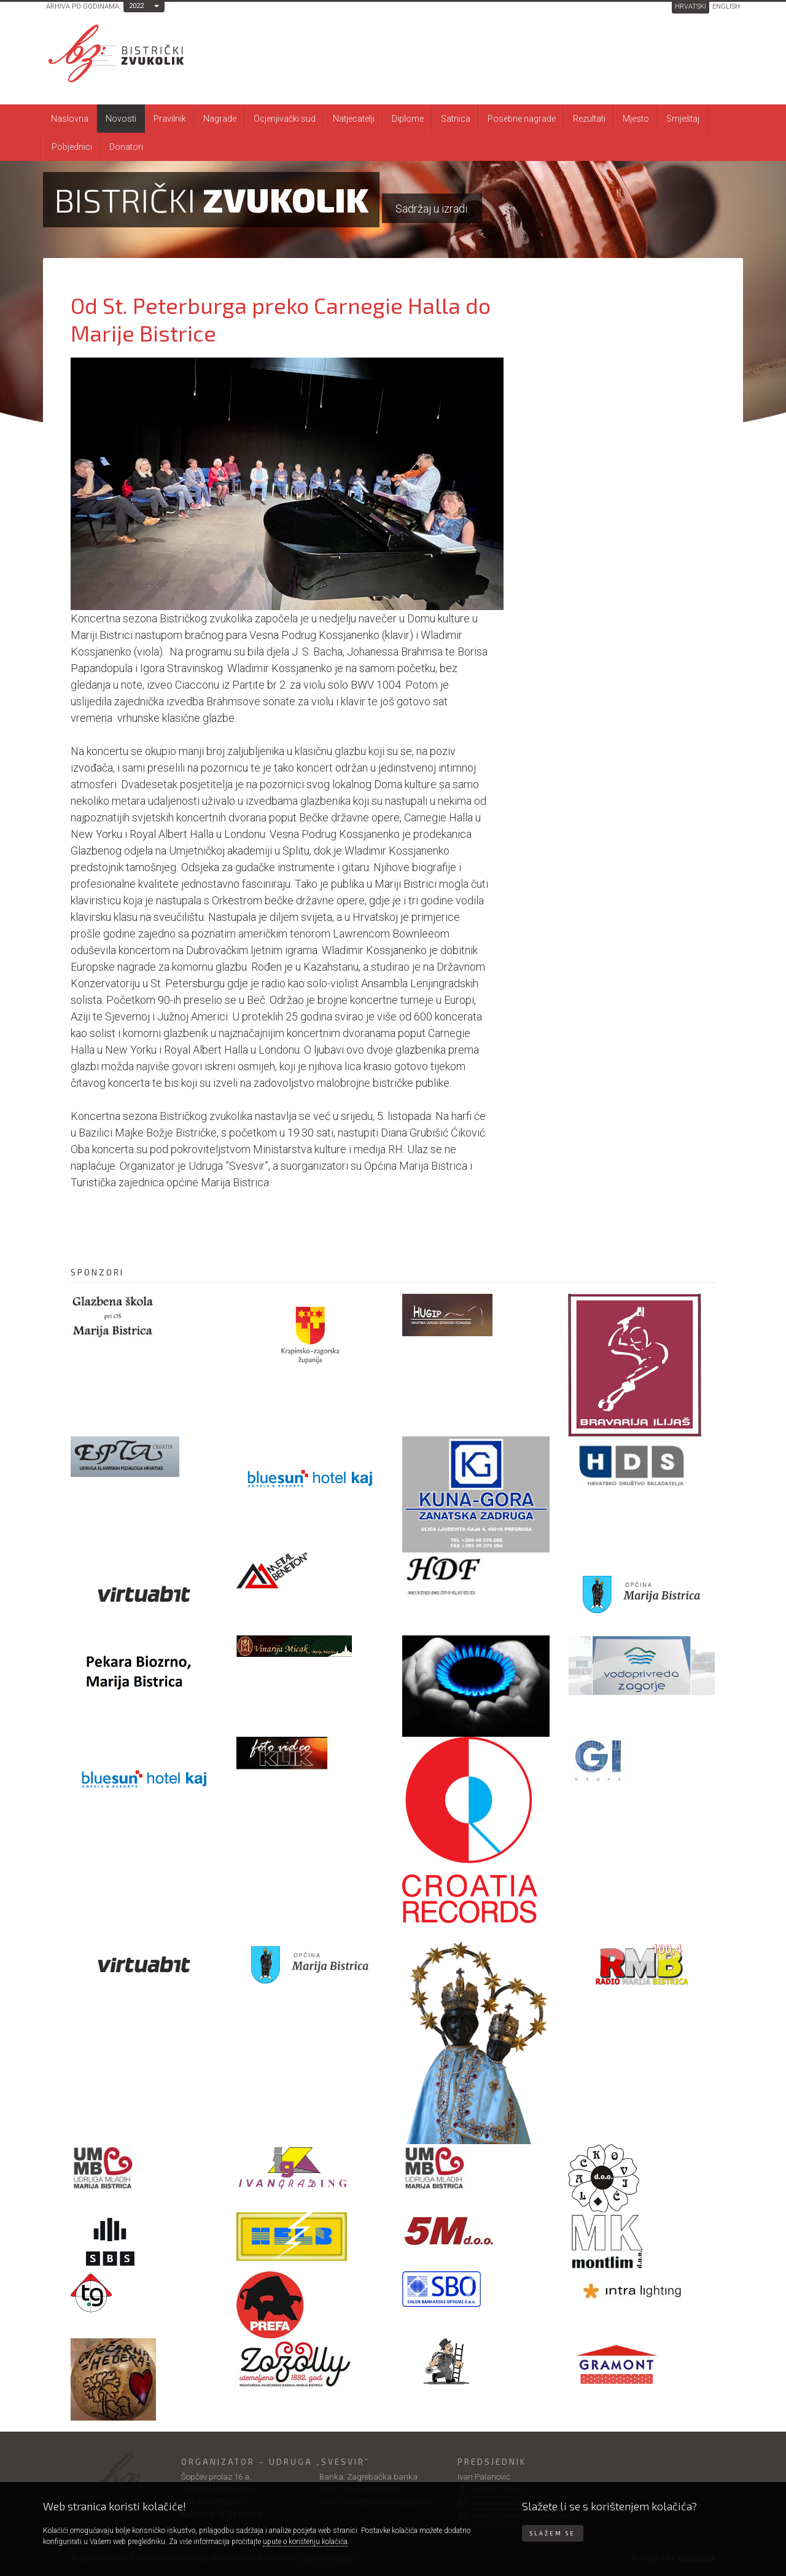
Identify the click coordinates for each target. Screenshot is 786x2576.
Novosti (121, 118)
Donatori (126, 147)
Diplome (408, 118)
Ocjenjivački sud (285, 118)
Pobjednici (72, 147)
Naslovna (69, 118)
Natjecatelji (354, 118)
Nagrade (219, 118)
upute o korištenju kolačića (305, 2541)
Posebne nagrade (522, 118)
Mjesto (636, 118)
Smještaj (682, 118)
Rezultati (589, 118)
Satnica (455, 118)
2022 (136, 6)
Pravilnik (170, 118)
